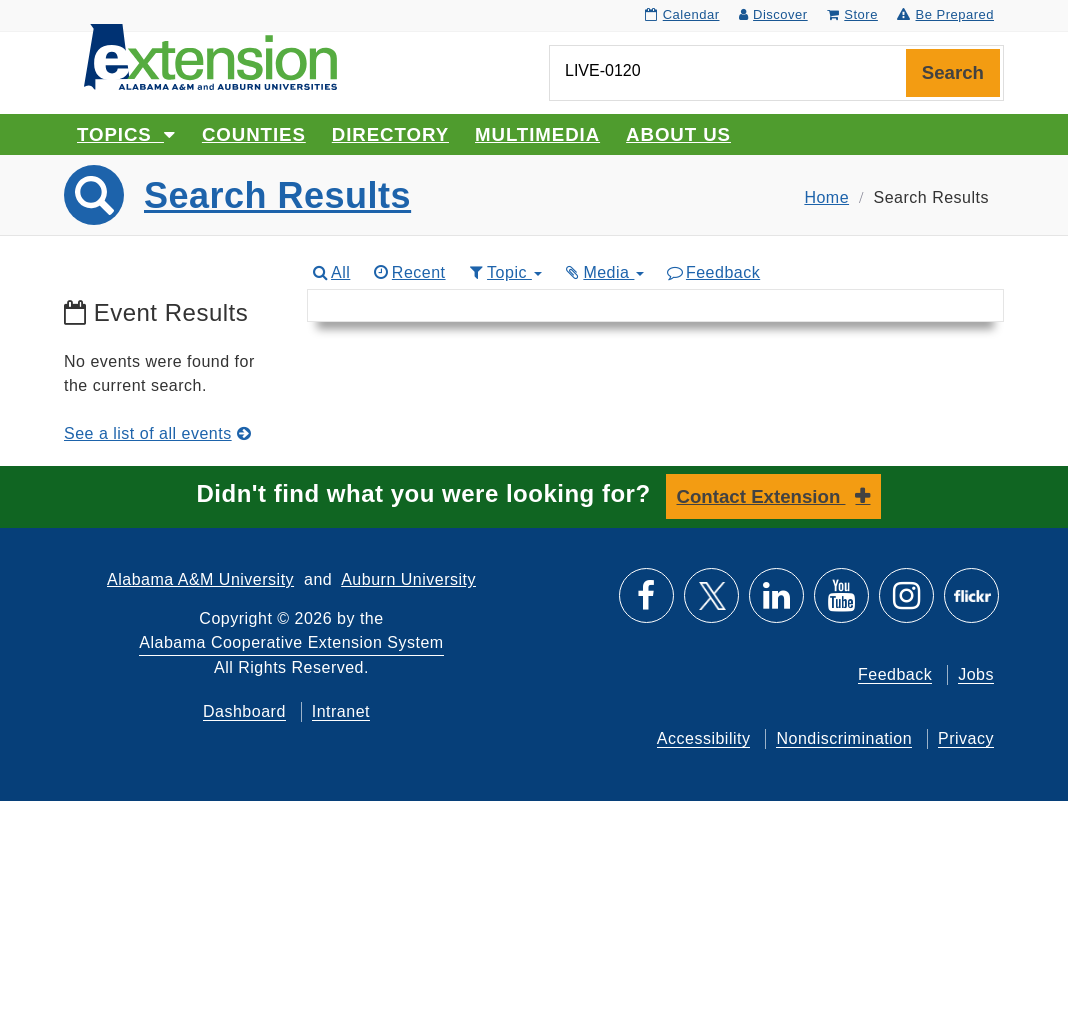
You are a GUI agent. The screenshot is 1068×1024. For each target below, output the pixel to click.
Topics (126, 134)
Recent (408, 272)
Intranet (341, 711)
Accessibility (704, 738)
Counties (254, 134)
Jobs (976, 674)
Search (953, 72)
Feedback (712, 272)
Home (826, 197)
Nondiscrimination (844, 738)
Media (604, 272)
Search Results (277, 195)
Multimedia (537, 134)
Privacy (966, 738)
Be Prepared (945, 14)
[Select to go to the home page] (210, 55)
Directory (390, 134)
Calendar (682, 14)
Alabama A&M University (200, 579)
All (331, 272)
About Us (678, 134)
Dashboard (244, 711)
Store (852, 14)
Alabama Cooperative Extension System (291, 642)
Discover (773, 14)
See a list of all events (157, 433)
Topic (504, 272)
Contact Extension (761, 496)
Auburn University (408, 579)
